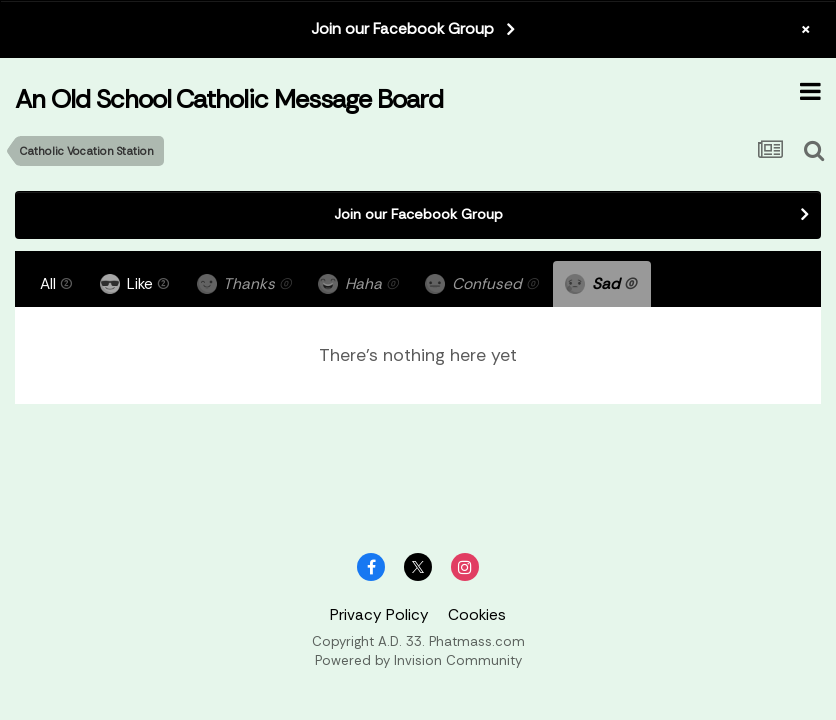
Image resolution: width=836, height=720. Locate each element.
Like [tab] (135, 284)
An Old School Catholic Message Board (229, 99)
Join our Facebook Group (402, 29)
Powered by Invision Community (418, 660)
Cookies (477, 615)
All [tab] (56, 284)
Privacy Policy (379, 615)
